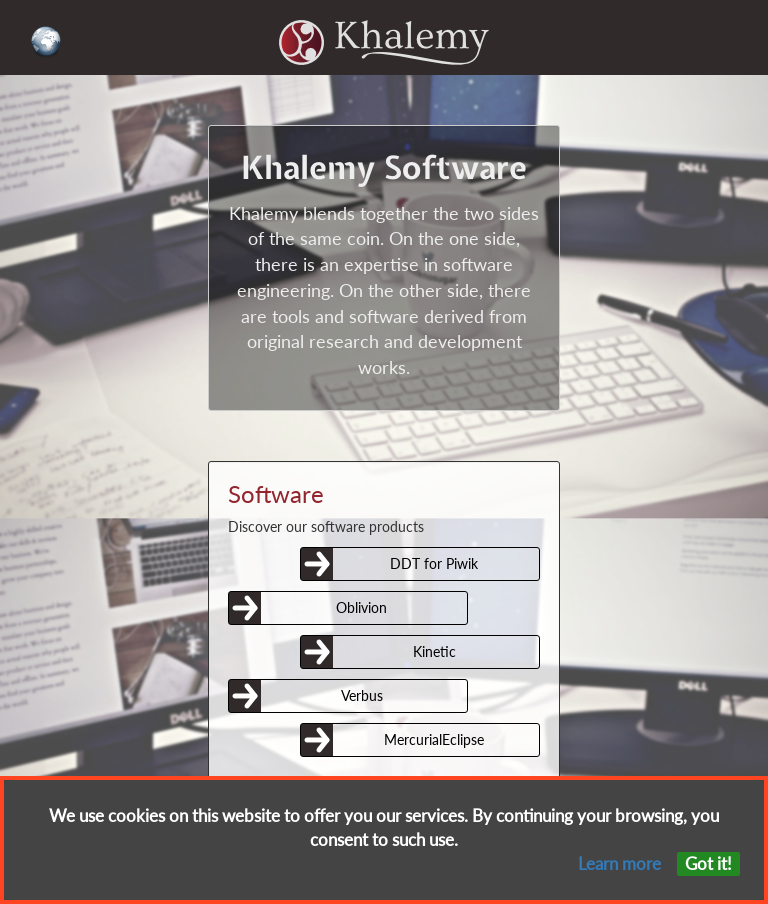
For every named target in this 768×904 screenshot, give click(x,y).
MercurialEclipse (434, 739)
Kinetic (434, 651)
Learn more (619, 863)
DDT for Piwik (434, 563)
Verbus (362, 695)
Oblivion (361, 607)
